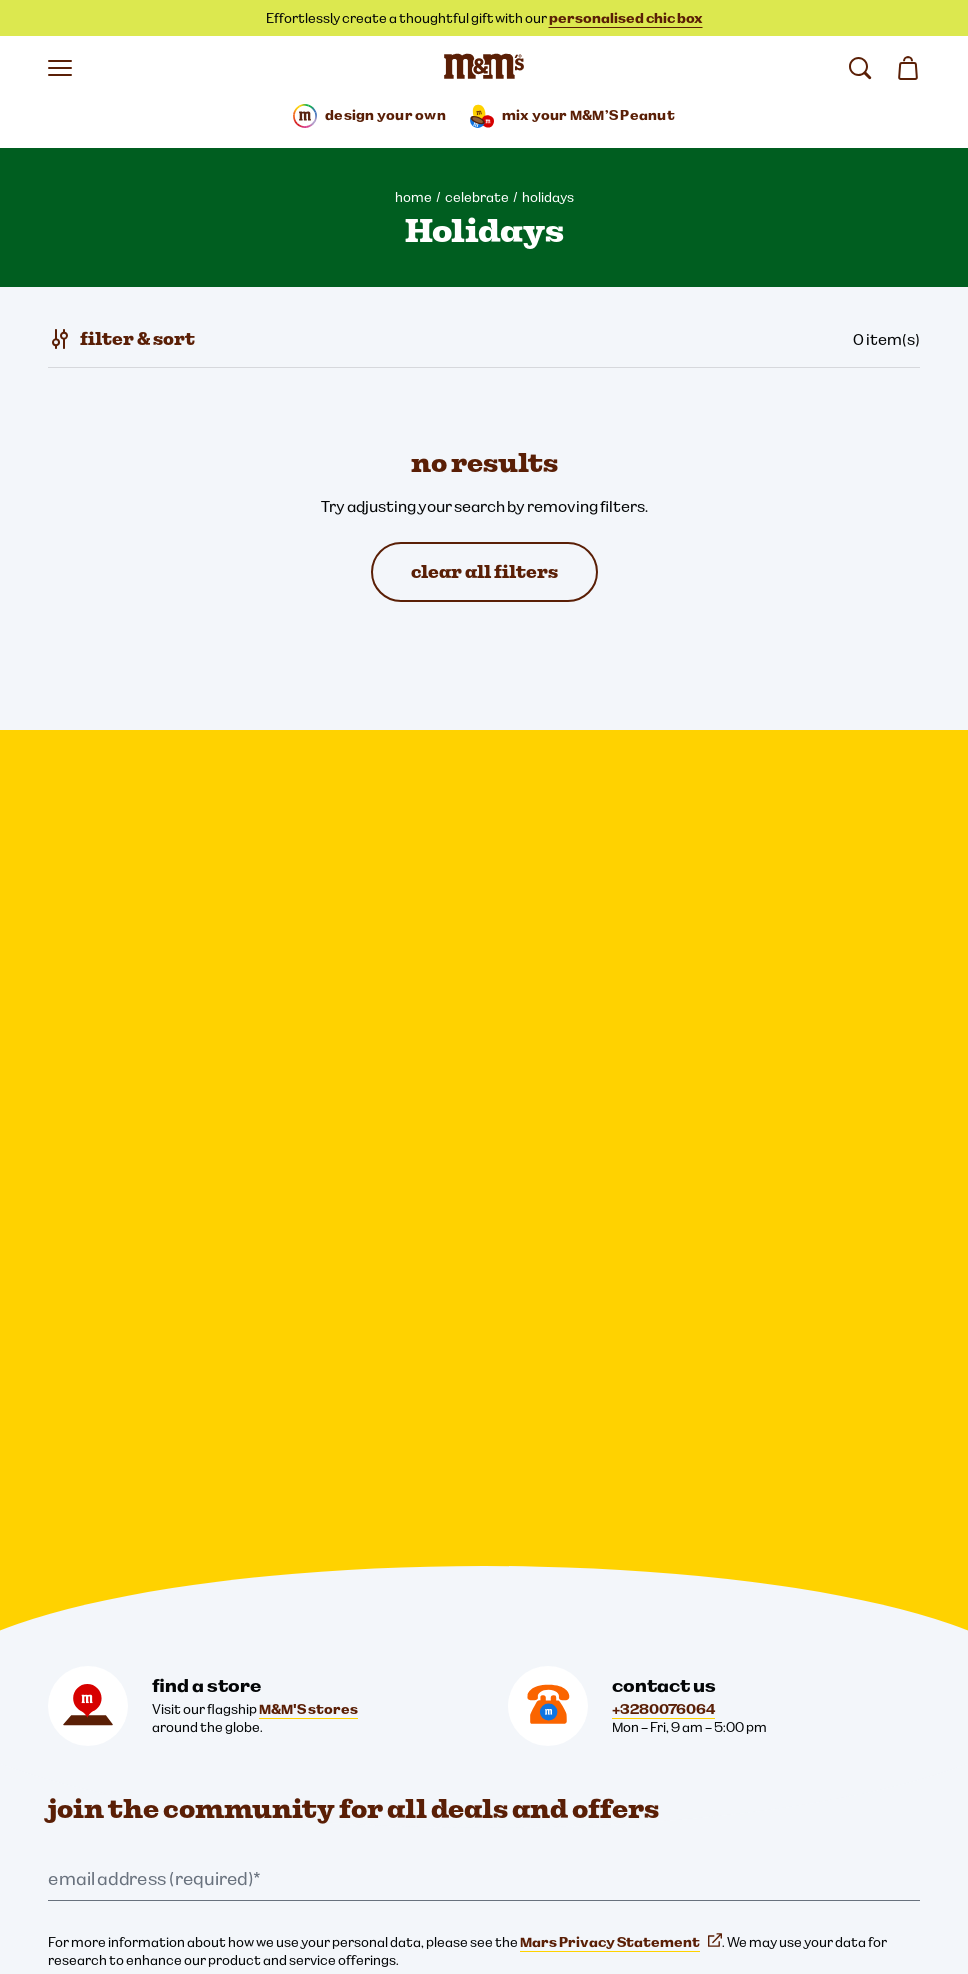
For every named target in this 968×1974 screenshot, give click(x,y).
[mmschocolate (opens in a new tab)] (308, 1477)
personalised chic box (626, 18)
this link (173, 1158)
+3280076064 (663, 837)
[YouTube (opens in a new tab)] (248, 1477)
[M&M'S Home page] (484, 68)
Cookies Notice (107, 1746)
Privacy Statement (120, 1678)
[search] (860, 68)
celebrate (477, 197)
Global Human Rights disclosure (159, 1848)
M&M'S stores (308, 837)
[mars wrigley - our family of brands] (108, 1590)
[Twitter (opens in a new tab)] (188, 1477)
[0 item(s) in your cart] (908, 68)
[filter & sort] (121, 339)
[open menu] (60, 68)
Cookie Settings (99, 1643)
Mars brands (169, 1140)
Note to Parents (110, 1814)
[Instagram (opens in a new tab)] (68, 1477)
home (413, 197)
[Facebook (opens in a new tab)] (128, 1477)
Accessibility (99, 1780)
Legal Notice (99, 1712)
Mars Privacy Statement (621, 1070)
